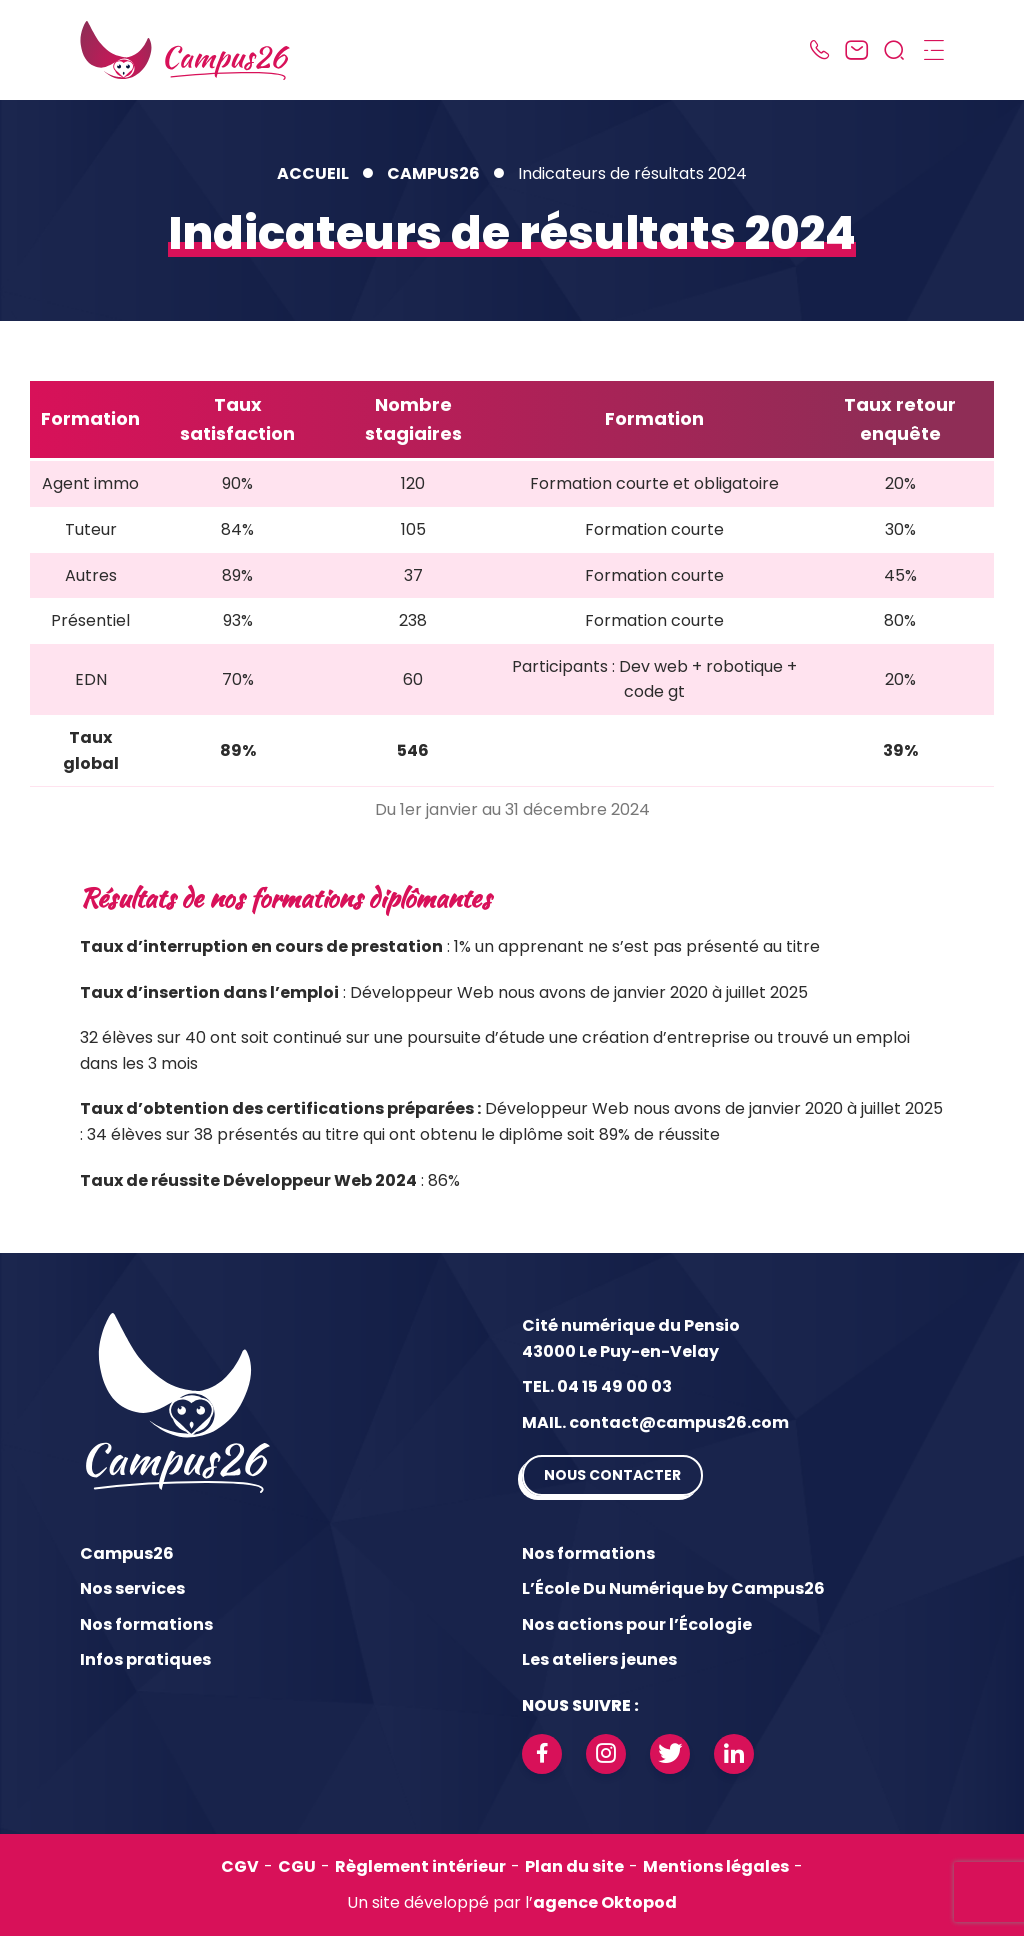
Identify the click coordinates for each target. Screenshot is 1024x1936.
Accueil (313, 173)
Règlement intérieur (420, 1866)
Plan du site (574, 1866)
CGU (297, 1866)
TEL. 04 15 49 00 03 (597, 1386)
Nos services (132, 1588)
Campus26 (433, 173)
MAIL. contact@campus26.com (655, 1422)
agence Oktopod (605, 1902)
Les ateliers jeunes (599, 1659)
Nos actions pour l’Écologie (637, 1624)
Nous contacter (612, 1475)
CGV (240, 1866)
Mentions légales (716, 1866)
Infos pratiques (145, 1659)
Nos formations (146, 1624)
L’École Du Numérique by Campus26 (673, 1588)
